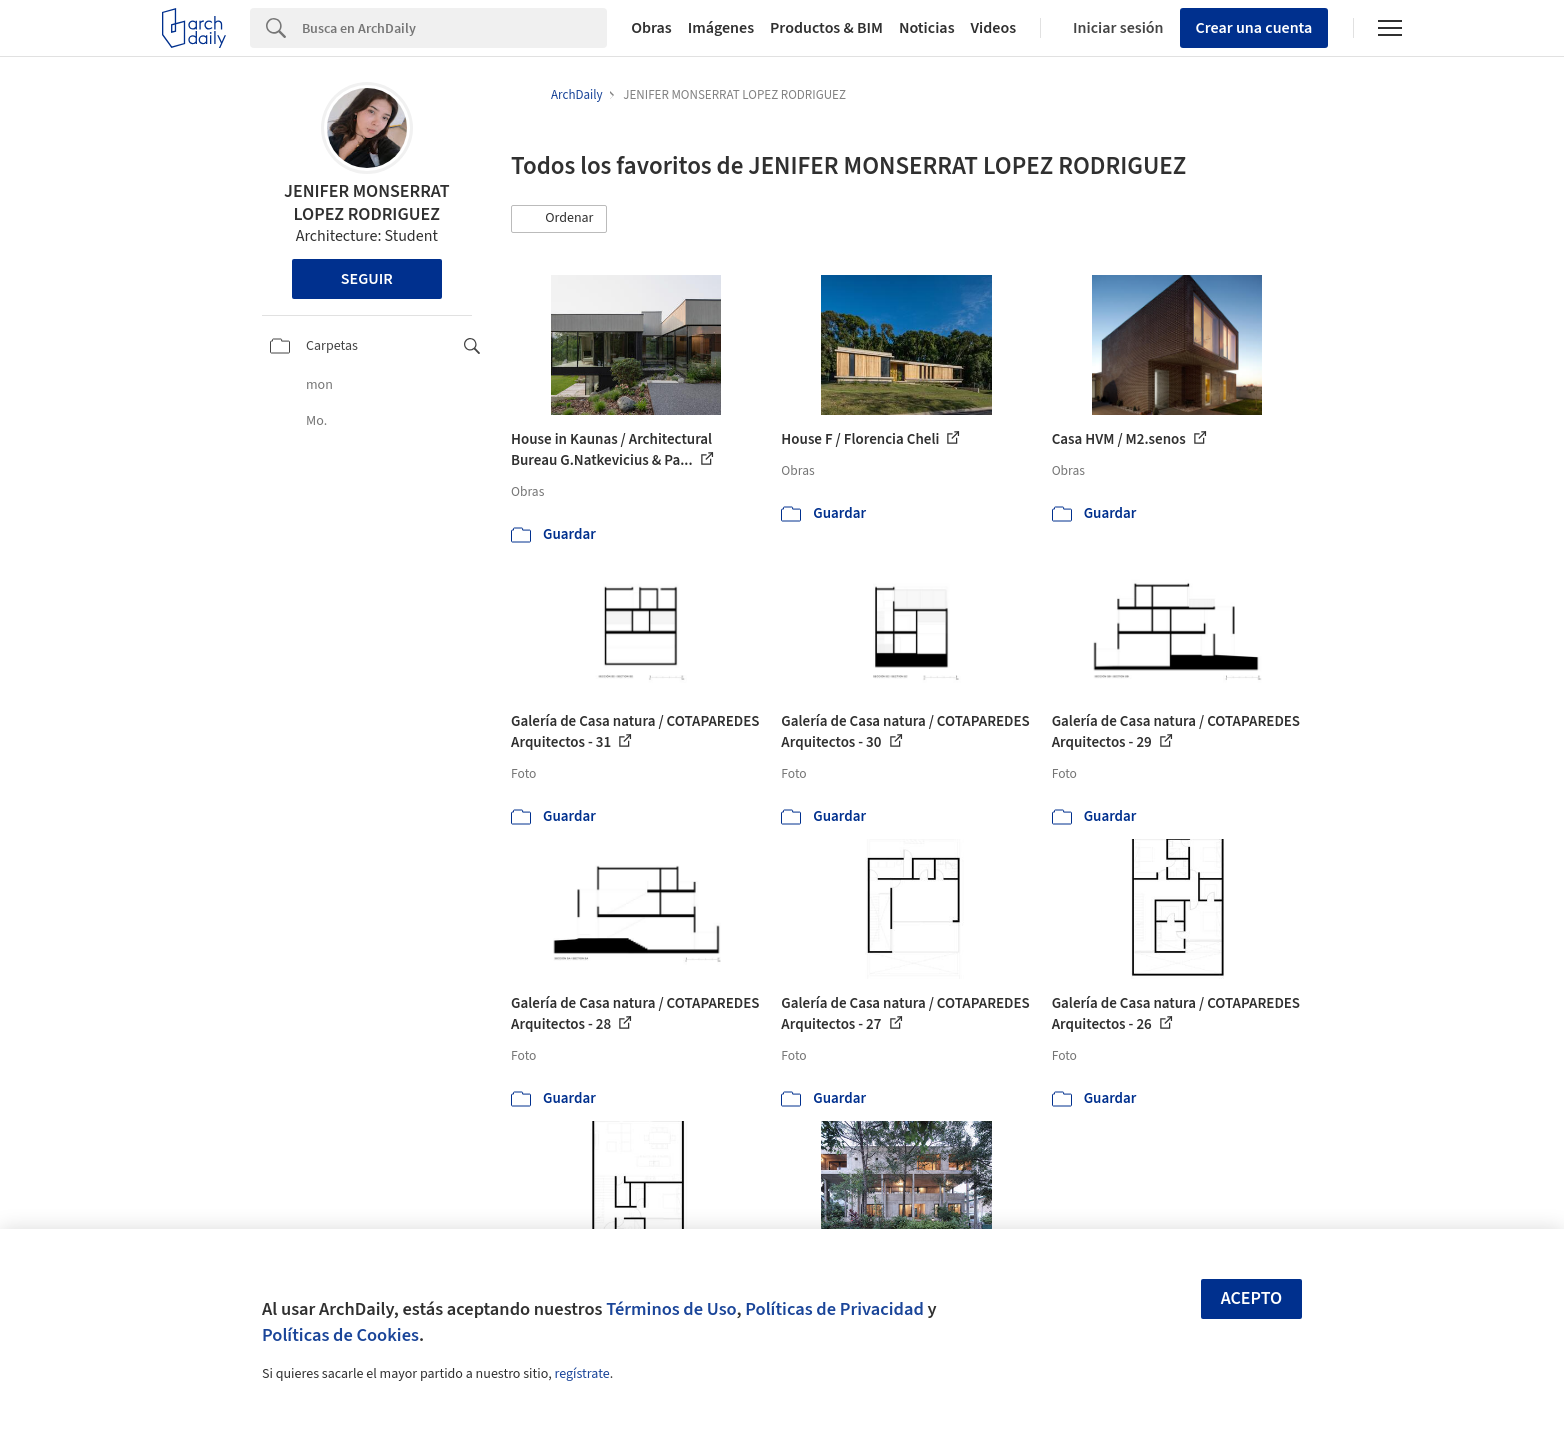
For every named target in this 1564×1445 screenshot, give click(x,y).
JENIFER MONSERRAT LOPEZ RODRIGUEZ (366, 203)
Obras (651, 28)
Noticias (927, 28)
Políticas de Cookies (340, 1335)
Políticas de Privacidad (834, 1309)
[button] (559, 219)
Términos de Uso (671, 1309)
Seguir (367, 279)
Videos (994, 28)
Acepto (1252, 1298)
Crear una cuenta (1254, 28)
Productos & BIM (826, 28)
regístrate (581, 1374)
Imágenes (721, 28)
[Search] (454, 28)
